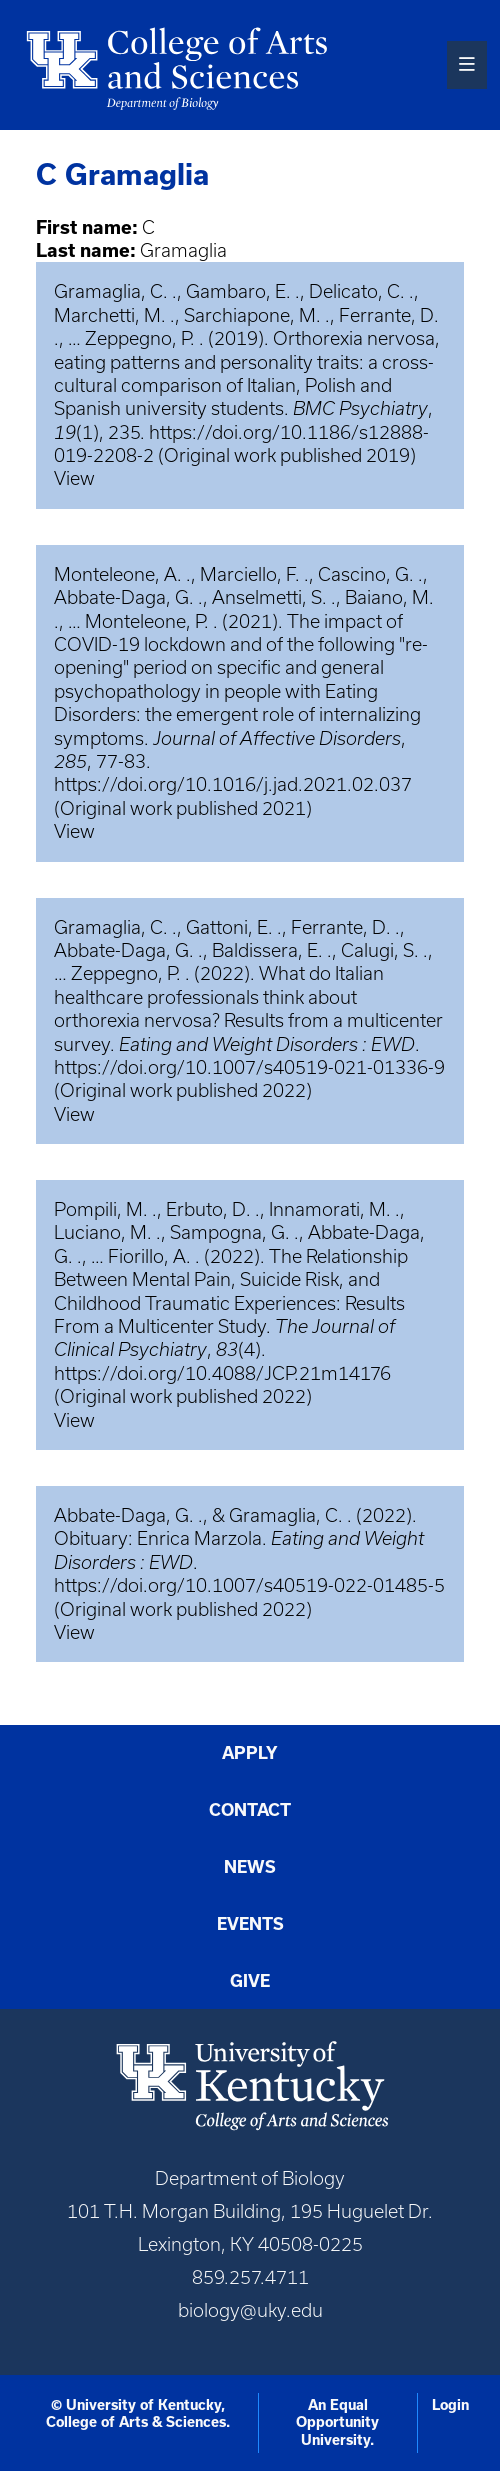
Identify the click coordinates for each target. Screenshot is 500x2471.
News (250, 1867)
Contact (250, 1810)
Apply (250, 1753)
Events (250, 1924)
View (74, 478)
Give (250, 1981)
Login (450, 2405)
